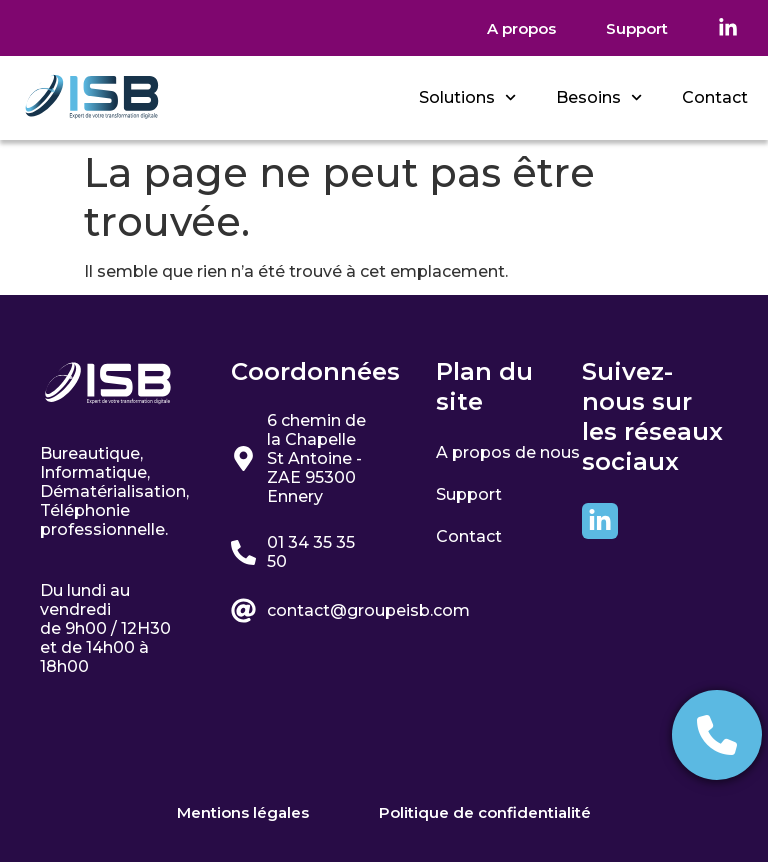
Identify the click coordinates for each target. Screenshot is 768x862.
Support (469, 491)
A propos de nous (508, 451)
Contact (715, 97)
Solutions (467, 97)
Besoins (599, 97)
